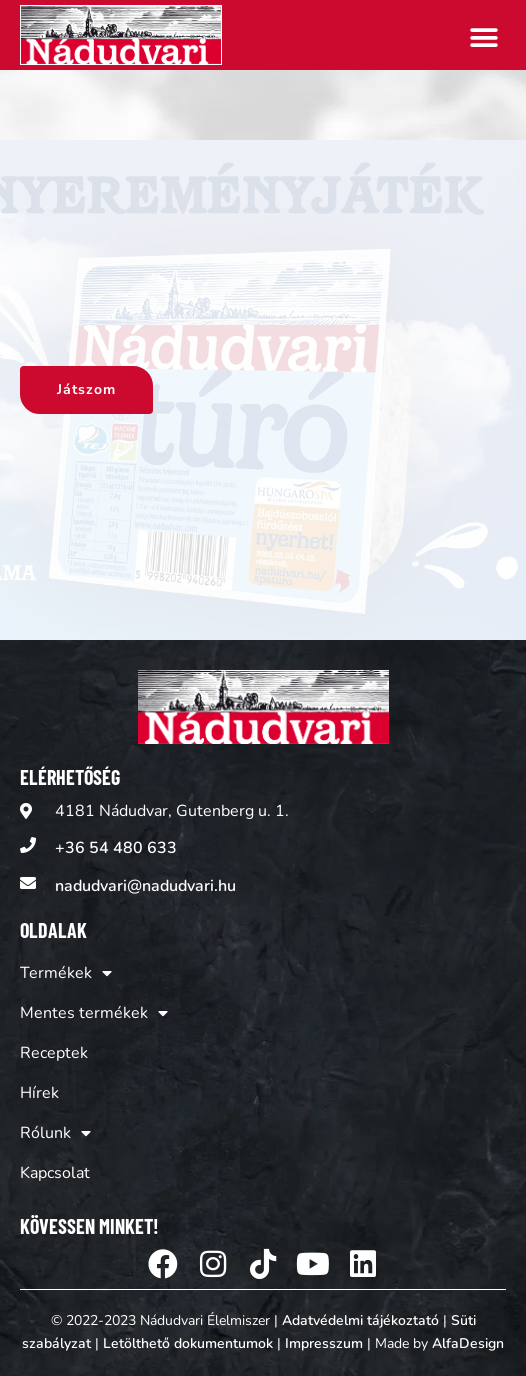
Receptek (54, 1053)
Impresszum (324, 1343)
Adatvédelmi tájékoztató (360, 1320)
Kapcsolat (55, 1173)
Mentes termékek (94, 1013)
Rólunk (55, 1133)
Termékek (66, 973)
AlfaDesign (468, 1343)
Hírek (39, 1093)
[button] (483, 37)
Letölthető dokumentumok (188, 1343)
